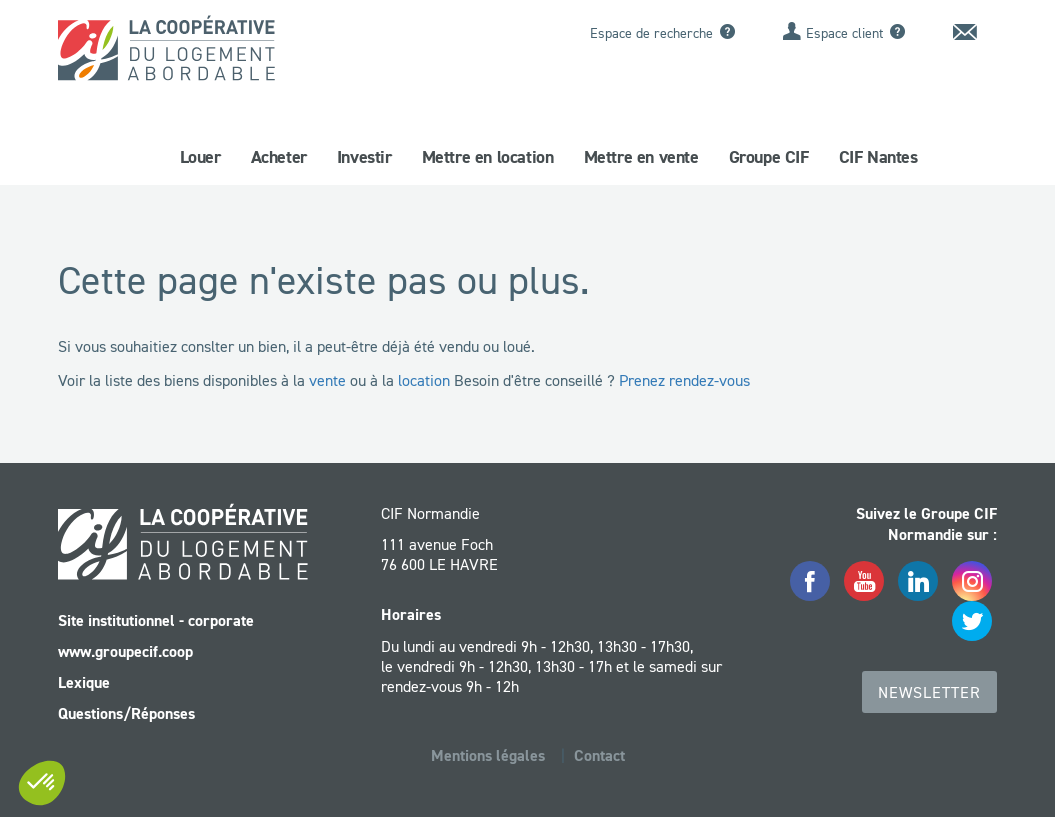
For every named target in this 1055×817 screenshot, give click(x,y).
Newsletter (929, 692)
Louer (200, 157)
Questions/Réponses (126, 713)
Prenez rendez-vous (684, 380)
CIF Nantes (878, 157)
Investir (364, 157)
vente (327, 380)
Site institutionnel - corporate (156, 620)
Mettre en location (488, 157)
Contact (599, 755)
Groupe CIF (769, 157)
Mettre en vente (641, 157)
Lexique (84, 682)
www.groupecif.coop (125, 651)
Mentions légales (488, 755)
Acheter (279, 157)
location (424, 380)
